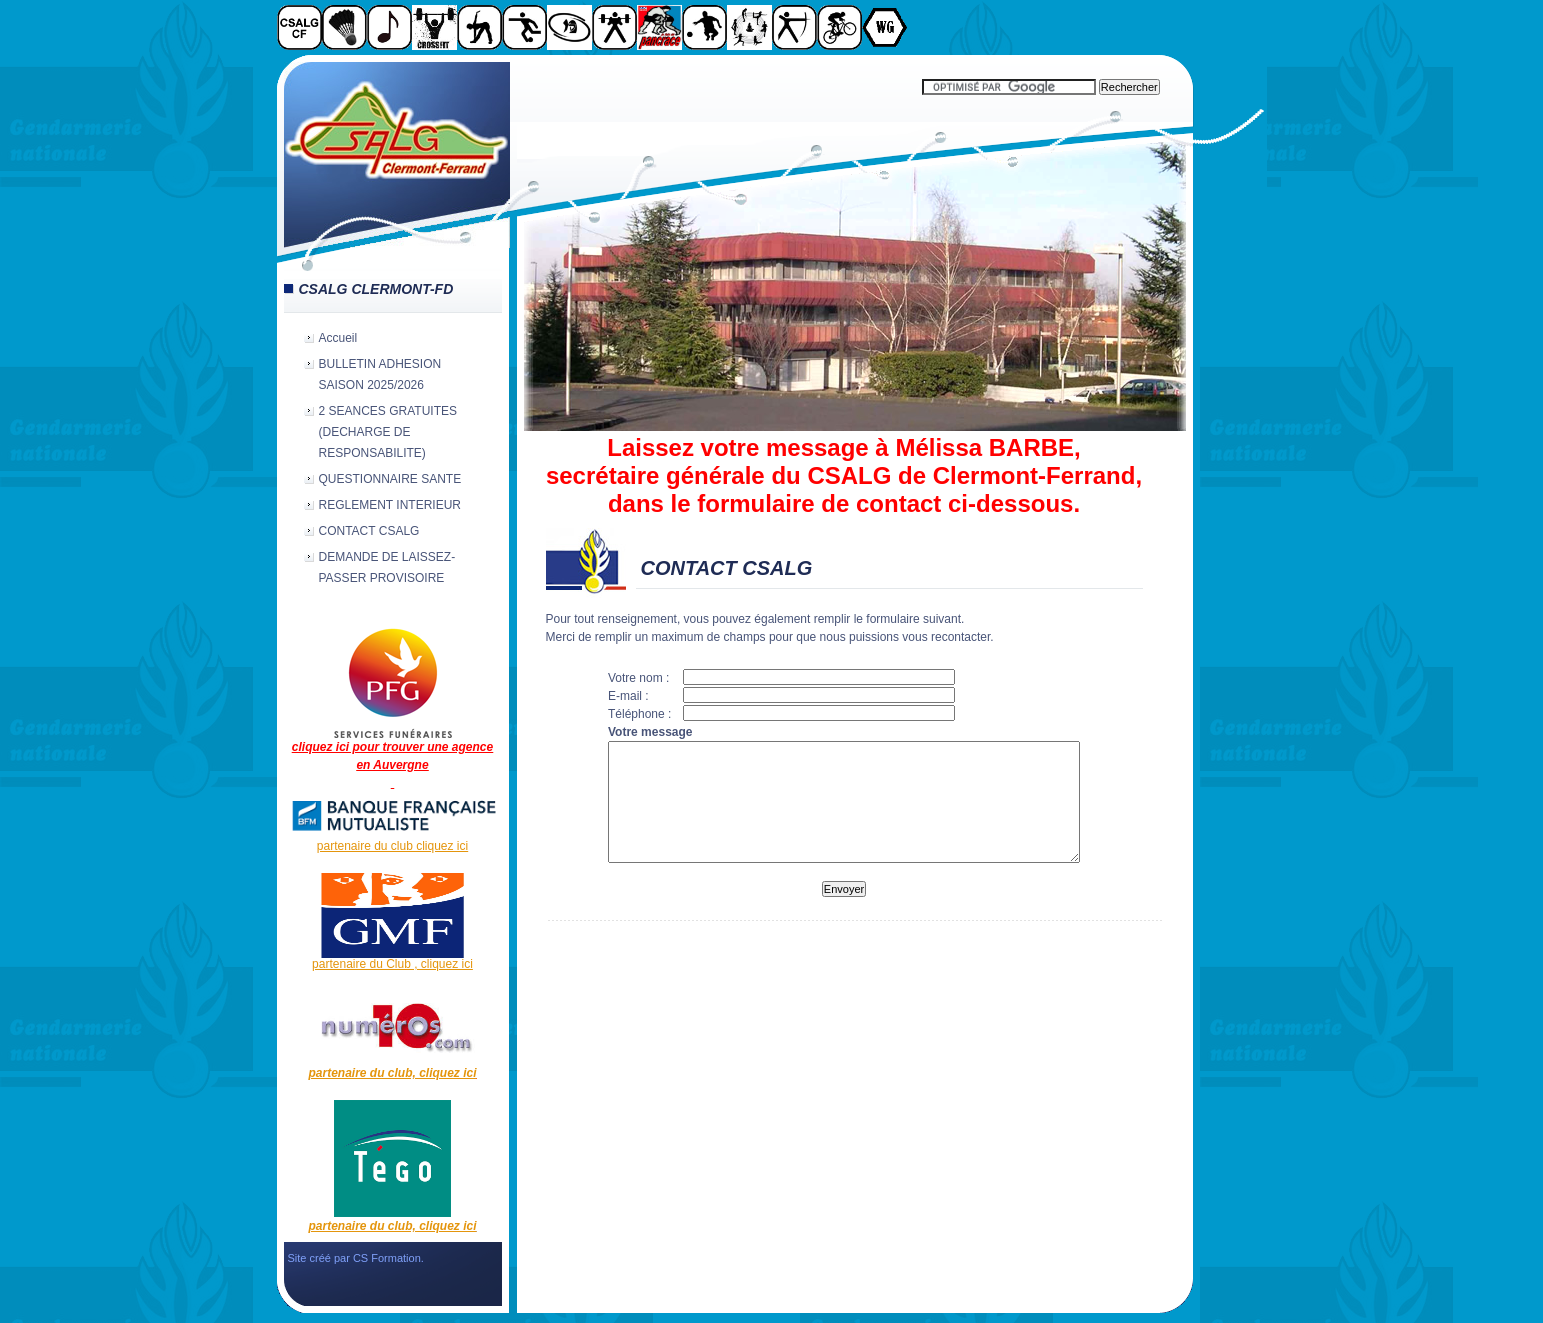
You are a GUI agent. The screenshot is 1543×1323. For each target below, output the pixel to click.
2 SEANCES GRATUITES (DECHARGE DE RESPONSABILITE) (388, 432)
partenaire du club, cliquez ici (392, 1073)
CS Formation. (388, 1258)
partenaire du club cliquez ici (392, 846)
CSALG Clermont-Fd (397, 155)
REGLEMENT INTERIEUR (390, 505)
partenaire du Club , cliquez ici (392, 964)
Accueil (338, 338)
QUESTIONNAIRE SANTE (390, 479)
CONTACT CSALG (369, 531)
